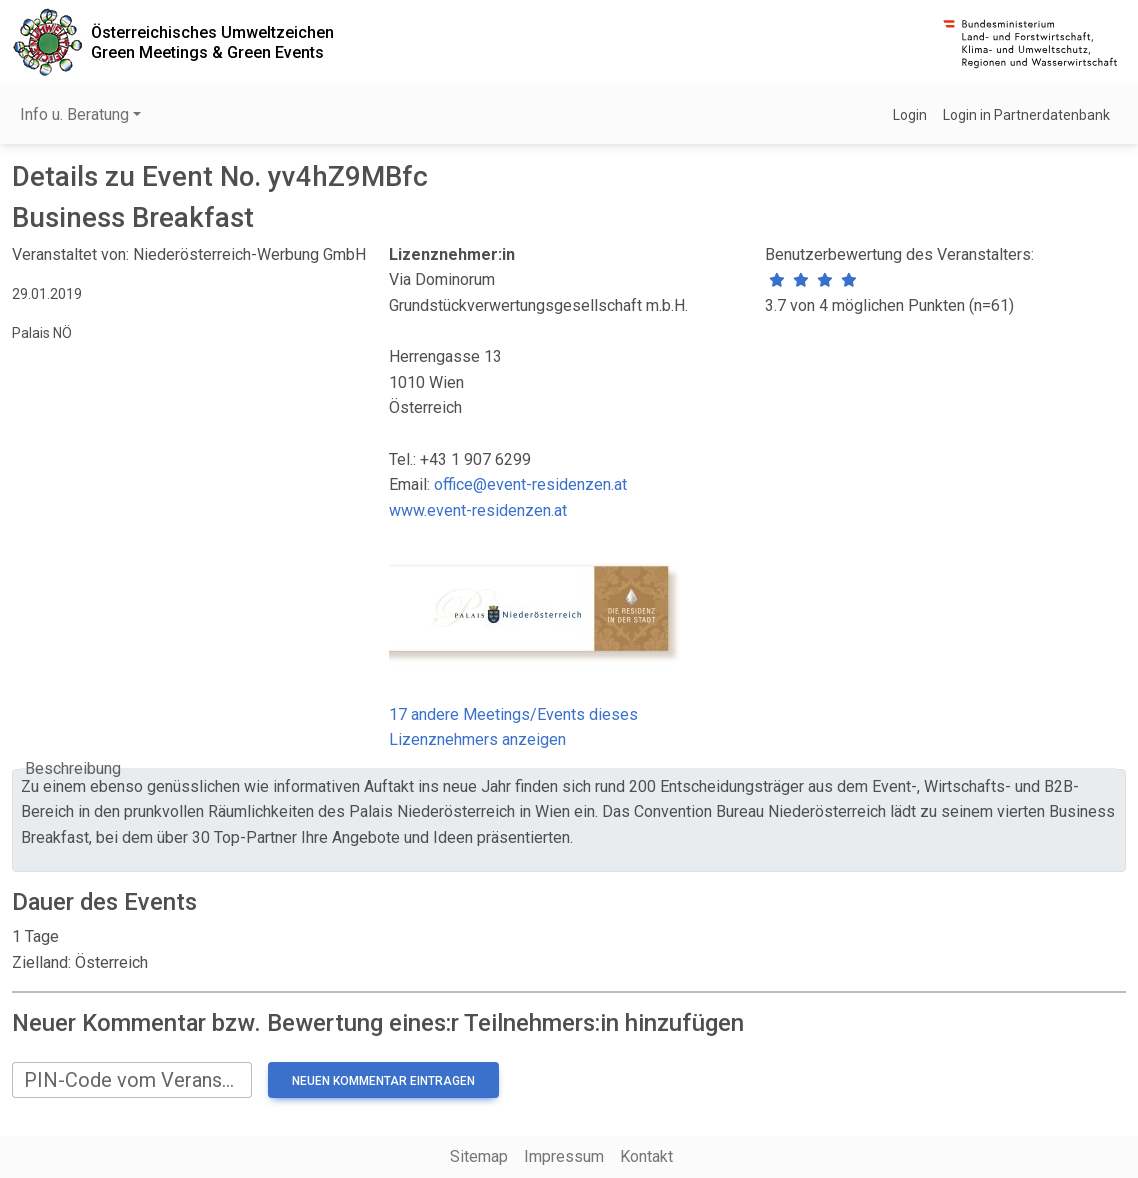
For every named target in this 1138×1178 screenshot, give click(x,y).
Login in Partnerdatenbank (1026, 115)
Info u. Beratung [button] (74, 114)
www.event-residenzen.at (478, 510)
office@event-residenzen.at (530, 484)
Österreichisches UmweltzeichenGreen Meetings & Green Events (212, 42)
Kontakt (646, 1156)
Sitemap (479, 1156)
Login (910, 115)
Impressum (564, 1156)
